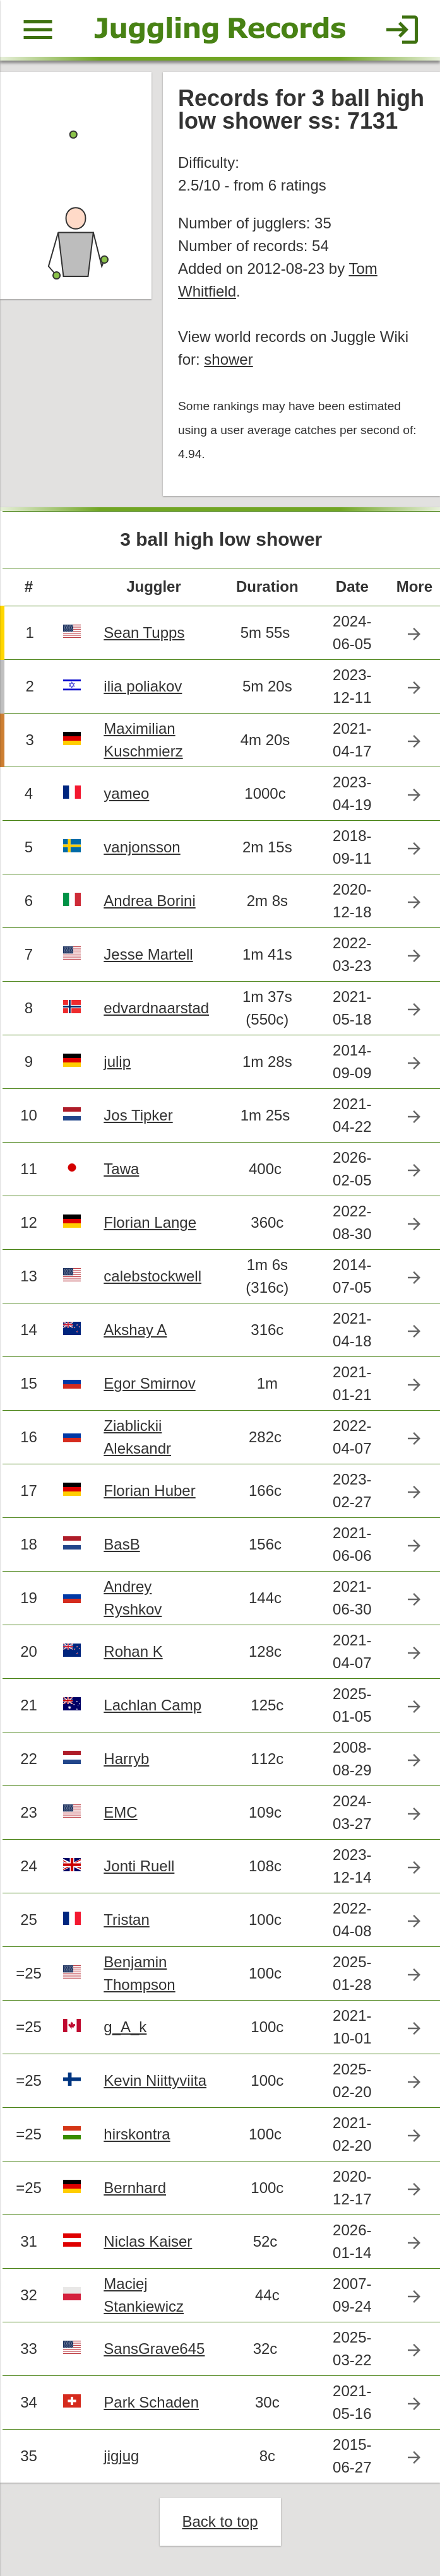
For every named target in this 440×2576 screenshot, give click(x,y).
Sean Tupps (144, 632)
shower (228, 359)
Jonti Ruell (139, 1865)
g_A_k (125, 2026)
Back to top (220, 2521)
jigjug (121, 2455)
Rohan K (133, 1651)
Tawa (121, 1168)
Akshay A (135, 1329)
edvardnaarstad (156, 1007)
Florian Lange (150, 1222)
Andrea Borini (149, 900)
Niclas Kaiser (148, 2241)
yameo (126, 793)
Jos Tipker (138, 1115)
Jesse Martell (148, 954)
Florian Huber (149, 1490)
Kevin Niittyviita (155, 2080)
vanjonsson (142, 847)
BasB (122, 1544)
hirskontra (137, 2134)
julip (117, 1061)
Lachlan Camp (152, 1705)
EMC (120, 1812)
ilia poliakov (143, 686)
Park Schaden (151, 2402)
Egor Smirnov (149, 1383)
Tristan (126, 1919)
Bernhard (135, 2187)
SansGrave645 (154, 2348)
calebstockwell (152, 1276)
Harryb (126, 1758)
